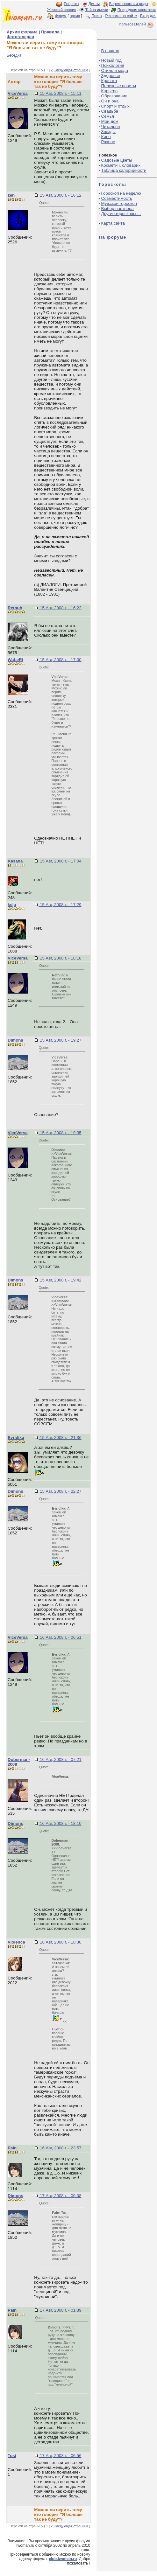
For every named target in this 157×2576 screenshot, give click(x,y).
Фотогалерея (20, 36)
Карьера (109, 90)
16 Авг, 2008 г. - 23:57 (60, 2148)
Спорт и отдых (115, 106)
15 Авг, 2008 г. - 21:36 (60, 1437)
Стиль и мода (114, 70)
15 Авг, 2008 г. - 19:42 (60, 1280)
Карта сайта (113, 223)
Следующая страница (71, 70)
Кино (106, 136)
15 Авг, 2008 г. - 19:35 (60, 1132)
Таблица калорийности (123, 170)
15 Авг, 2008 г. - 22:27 (60, 1491)
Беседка (14, 55)
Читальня (110, 126)
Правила (50, 32)
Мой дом (109, 121)
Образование (114, 96)
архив (75, 16)
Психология (112, 65)
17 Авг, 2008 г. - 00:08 (60, 2195)
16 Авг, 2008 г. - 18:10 (60, 1823)
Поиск (96, 16)
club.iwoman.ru (63, 2559)
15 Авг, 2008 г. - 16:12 (60, 195)
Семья (107, 116)
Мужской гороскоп (119, 203)
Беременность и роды (128, 4)
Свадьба (109, 111)
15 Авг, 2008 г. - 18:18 (60, 958)
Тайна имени (96, 10)
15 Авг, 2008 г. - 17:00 (60, 659)
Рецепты (71, 4)
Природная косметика (137, 10)
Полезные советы (118, 85)
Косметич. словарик (120, 165)
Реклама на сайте (121, 16)
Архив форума (22, 32)
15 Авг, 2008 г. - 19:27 (60, 1040)
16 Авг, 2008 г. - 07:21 (60, 1759)
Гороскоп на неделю (121, 193)
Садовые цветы (116, 160)
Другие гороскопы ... (121, 213)
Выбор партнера (117, 208)
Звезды (108, 131)
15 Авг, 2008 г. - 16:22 (60, 607)
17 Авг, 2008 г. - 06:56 (60, 2455)
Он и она (110, 101)
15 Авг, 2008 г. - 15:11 (60, 93)
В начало (110, 50)
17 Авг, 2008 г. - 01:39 (60, 2310)
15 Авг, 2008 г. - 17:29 (60, 904)
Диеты (94, 4)
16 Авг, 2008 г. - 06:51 (60, 1637)
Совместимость (116, 198)
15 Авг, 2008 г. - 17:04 (60, 861)
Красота (109, 80)
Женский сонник (61, 10)
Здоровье (110, 75)
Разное (108, 141)
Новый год (111, 60)
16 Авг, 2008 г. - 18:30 (60, 1942)
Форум (60, 16)
